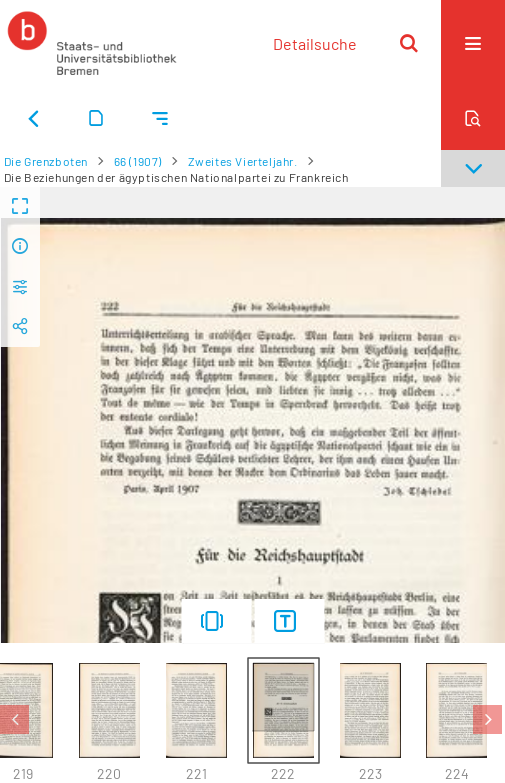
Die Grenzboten (46, 161)
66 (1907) (138, 161)
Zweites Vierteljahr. (243, 161)
